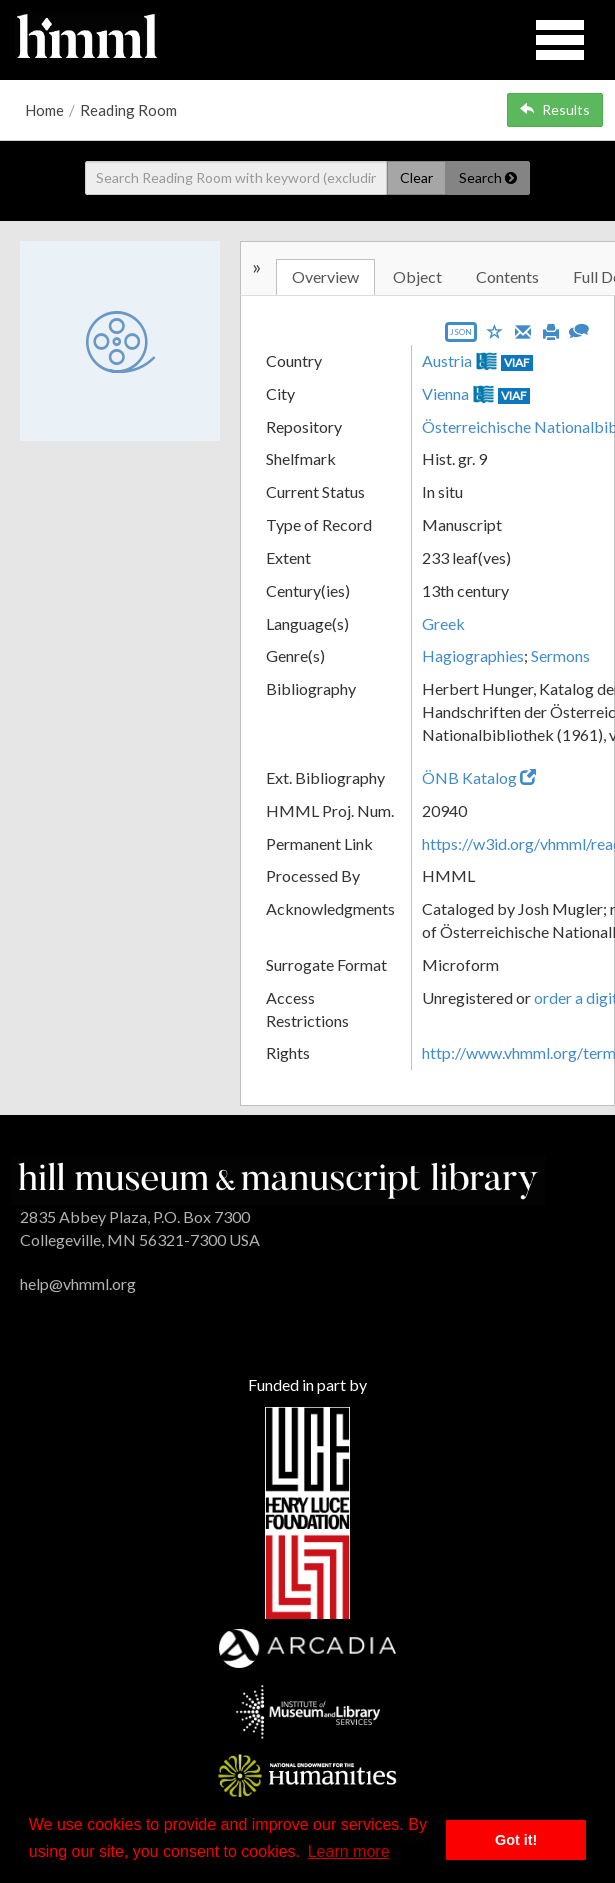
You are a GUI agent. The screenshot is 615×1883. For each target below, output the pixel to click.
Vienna (445, 393)
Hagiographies (473, 655)
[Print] (551, 330)
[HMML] (278, 1178)
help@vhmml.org (78, 1283)
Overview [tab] (325, 276)
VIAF (517, 362)
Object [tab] (417, 276)
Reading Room (128, 110)
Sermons (560, 655)
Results (555, 109)
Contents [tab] (507, 276)
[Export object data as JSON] (461, 336)
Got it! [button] (516, 1840)
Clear (416, 177)
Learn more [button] (349, 1851)
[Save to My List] (495, 330)
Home (44, 110)
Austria (447, 360)
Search (488, 177)
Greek (443, 623)
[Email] (523, 330)
